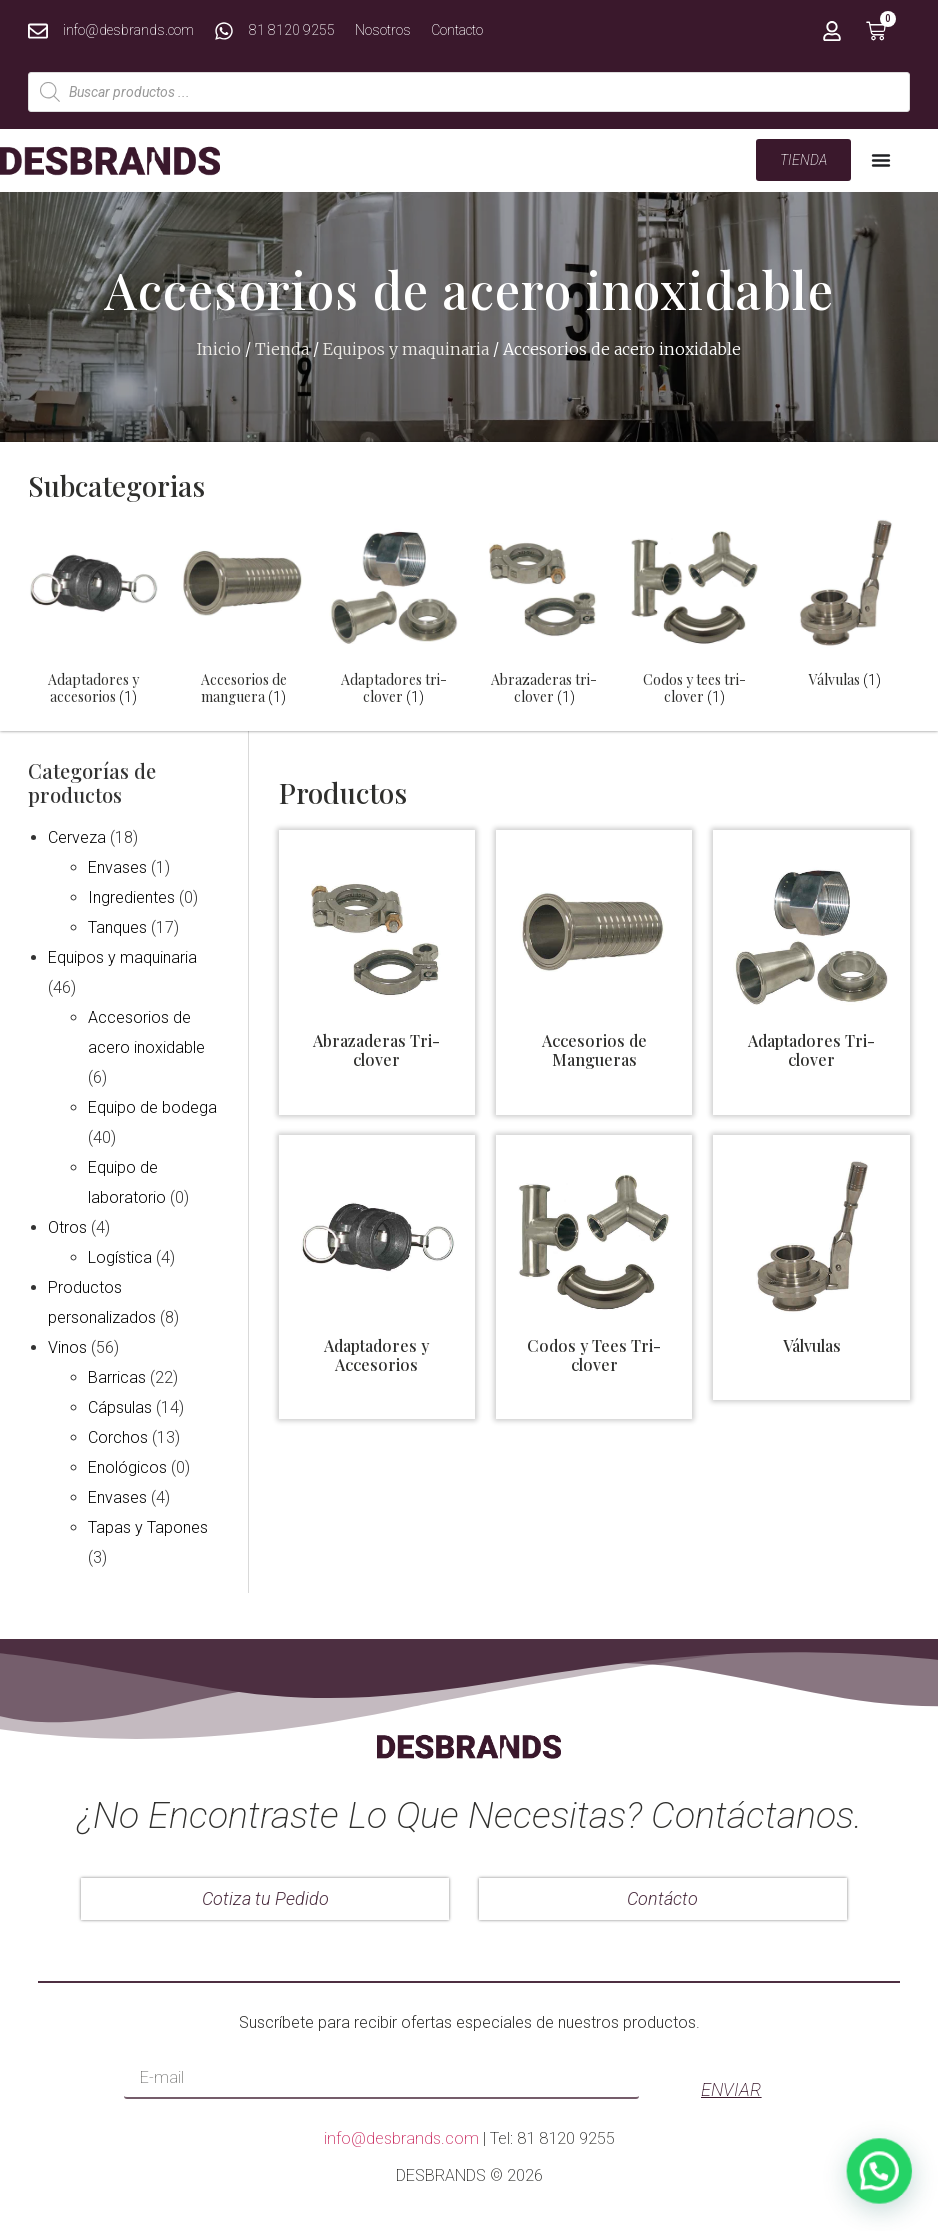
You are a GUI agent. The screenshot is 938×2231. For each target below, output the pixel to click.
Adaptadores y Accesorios (376, 1355)
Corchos (118, 1437)
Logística (120, 1257)
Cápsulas (120, 1407)
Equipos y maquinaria (406, 349)
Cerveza (77, 837)
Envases (117, 867)
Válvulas (812, 1345)
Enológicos (127, 1467)
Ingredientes (131, 897)
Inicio (219, 349)
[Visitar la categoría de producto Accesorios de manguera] (243, 616)
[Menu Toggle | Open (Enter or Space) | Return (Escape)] (881, 160)
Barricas (117, 1377)
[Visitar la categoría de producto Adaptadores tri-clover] (394, 616)
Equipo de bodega (152, 1107)
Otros (67, 1227)
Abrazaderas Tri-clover (376, 1050)
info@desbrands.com (401, 2138)
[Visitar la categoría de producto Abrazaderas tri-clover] (544, 616)
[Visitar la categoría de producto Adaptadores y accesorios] (93, 616)
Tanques (117, 927)
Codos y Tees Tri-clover (594, 1355)
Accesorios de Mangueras (594, 1050)
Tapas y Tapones (148, 1527)
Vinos (67, 1347)
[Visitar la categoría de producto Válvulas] (845, 607)
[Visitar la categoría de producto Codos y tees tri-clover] (694, 616)
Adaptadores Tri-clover (811, 1050)
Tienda (282, 349)
